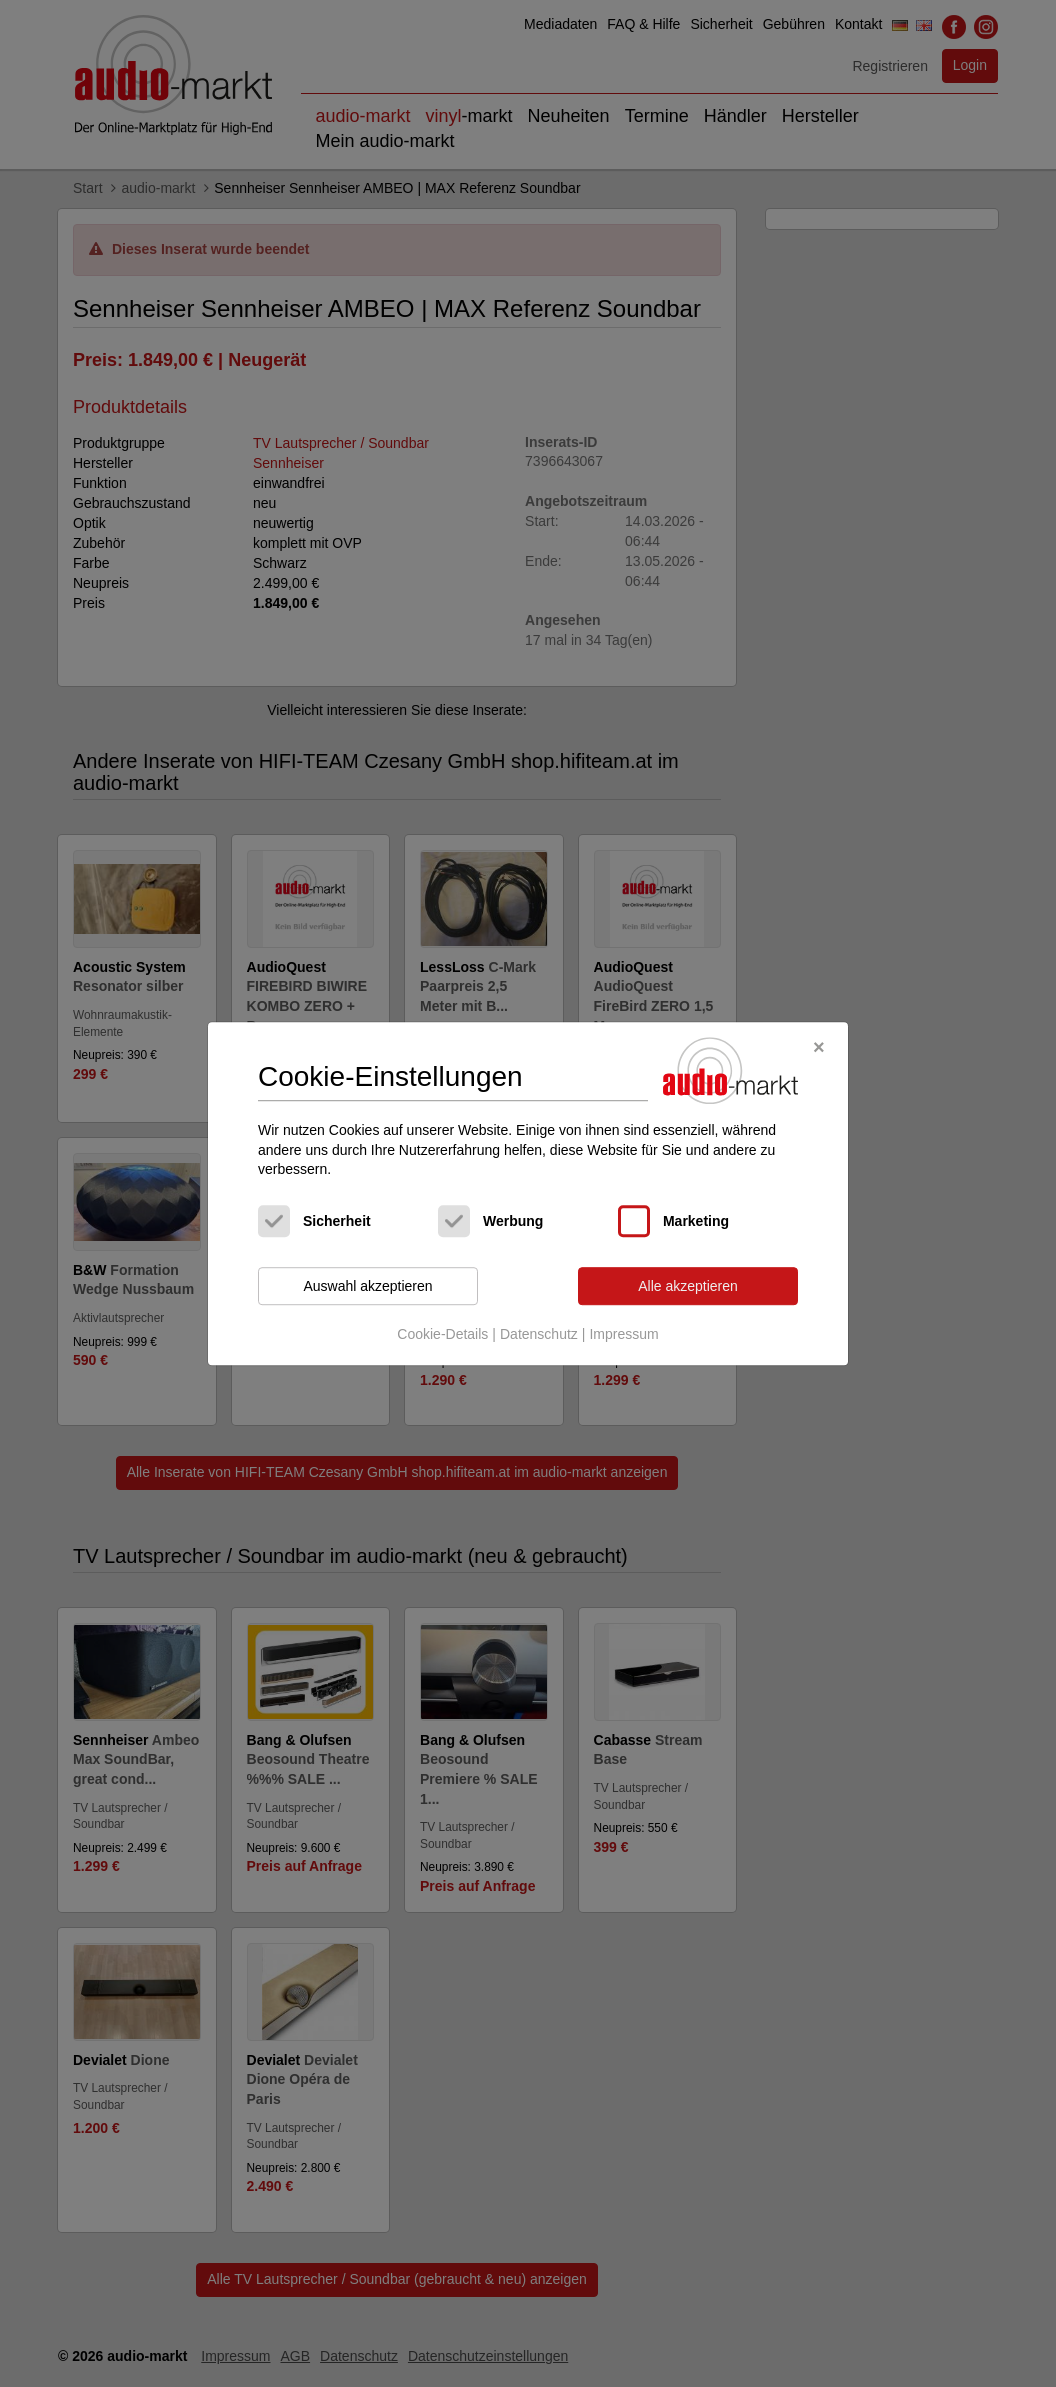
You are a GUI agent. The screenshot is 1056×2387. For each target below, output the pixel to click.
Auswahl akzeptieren (367, 1286)
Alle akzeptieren (688, 1286)
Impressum (623, 1335)
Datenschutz (539, 1335)
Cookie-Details (442, 1335)
